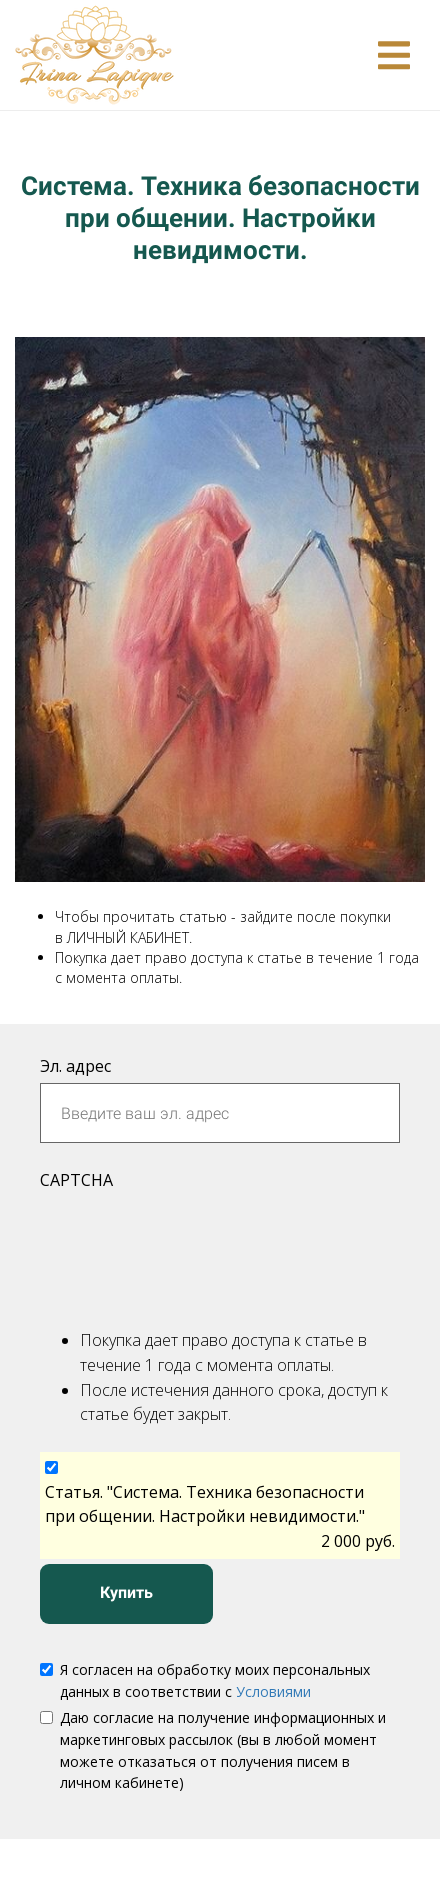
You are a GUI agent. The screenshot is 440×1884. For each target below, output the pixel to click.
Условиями (273, 1691)
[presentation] (192, 1247)
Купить (126, 1592)
